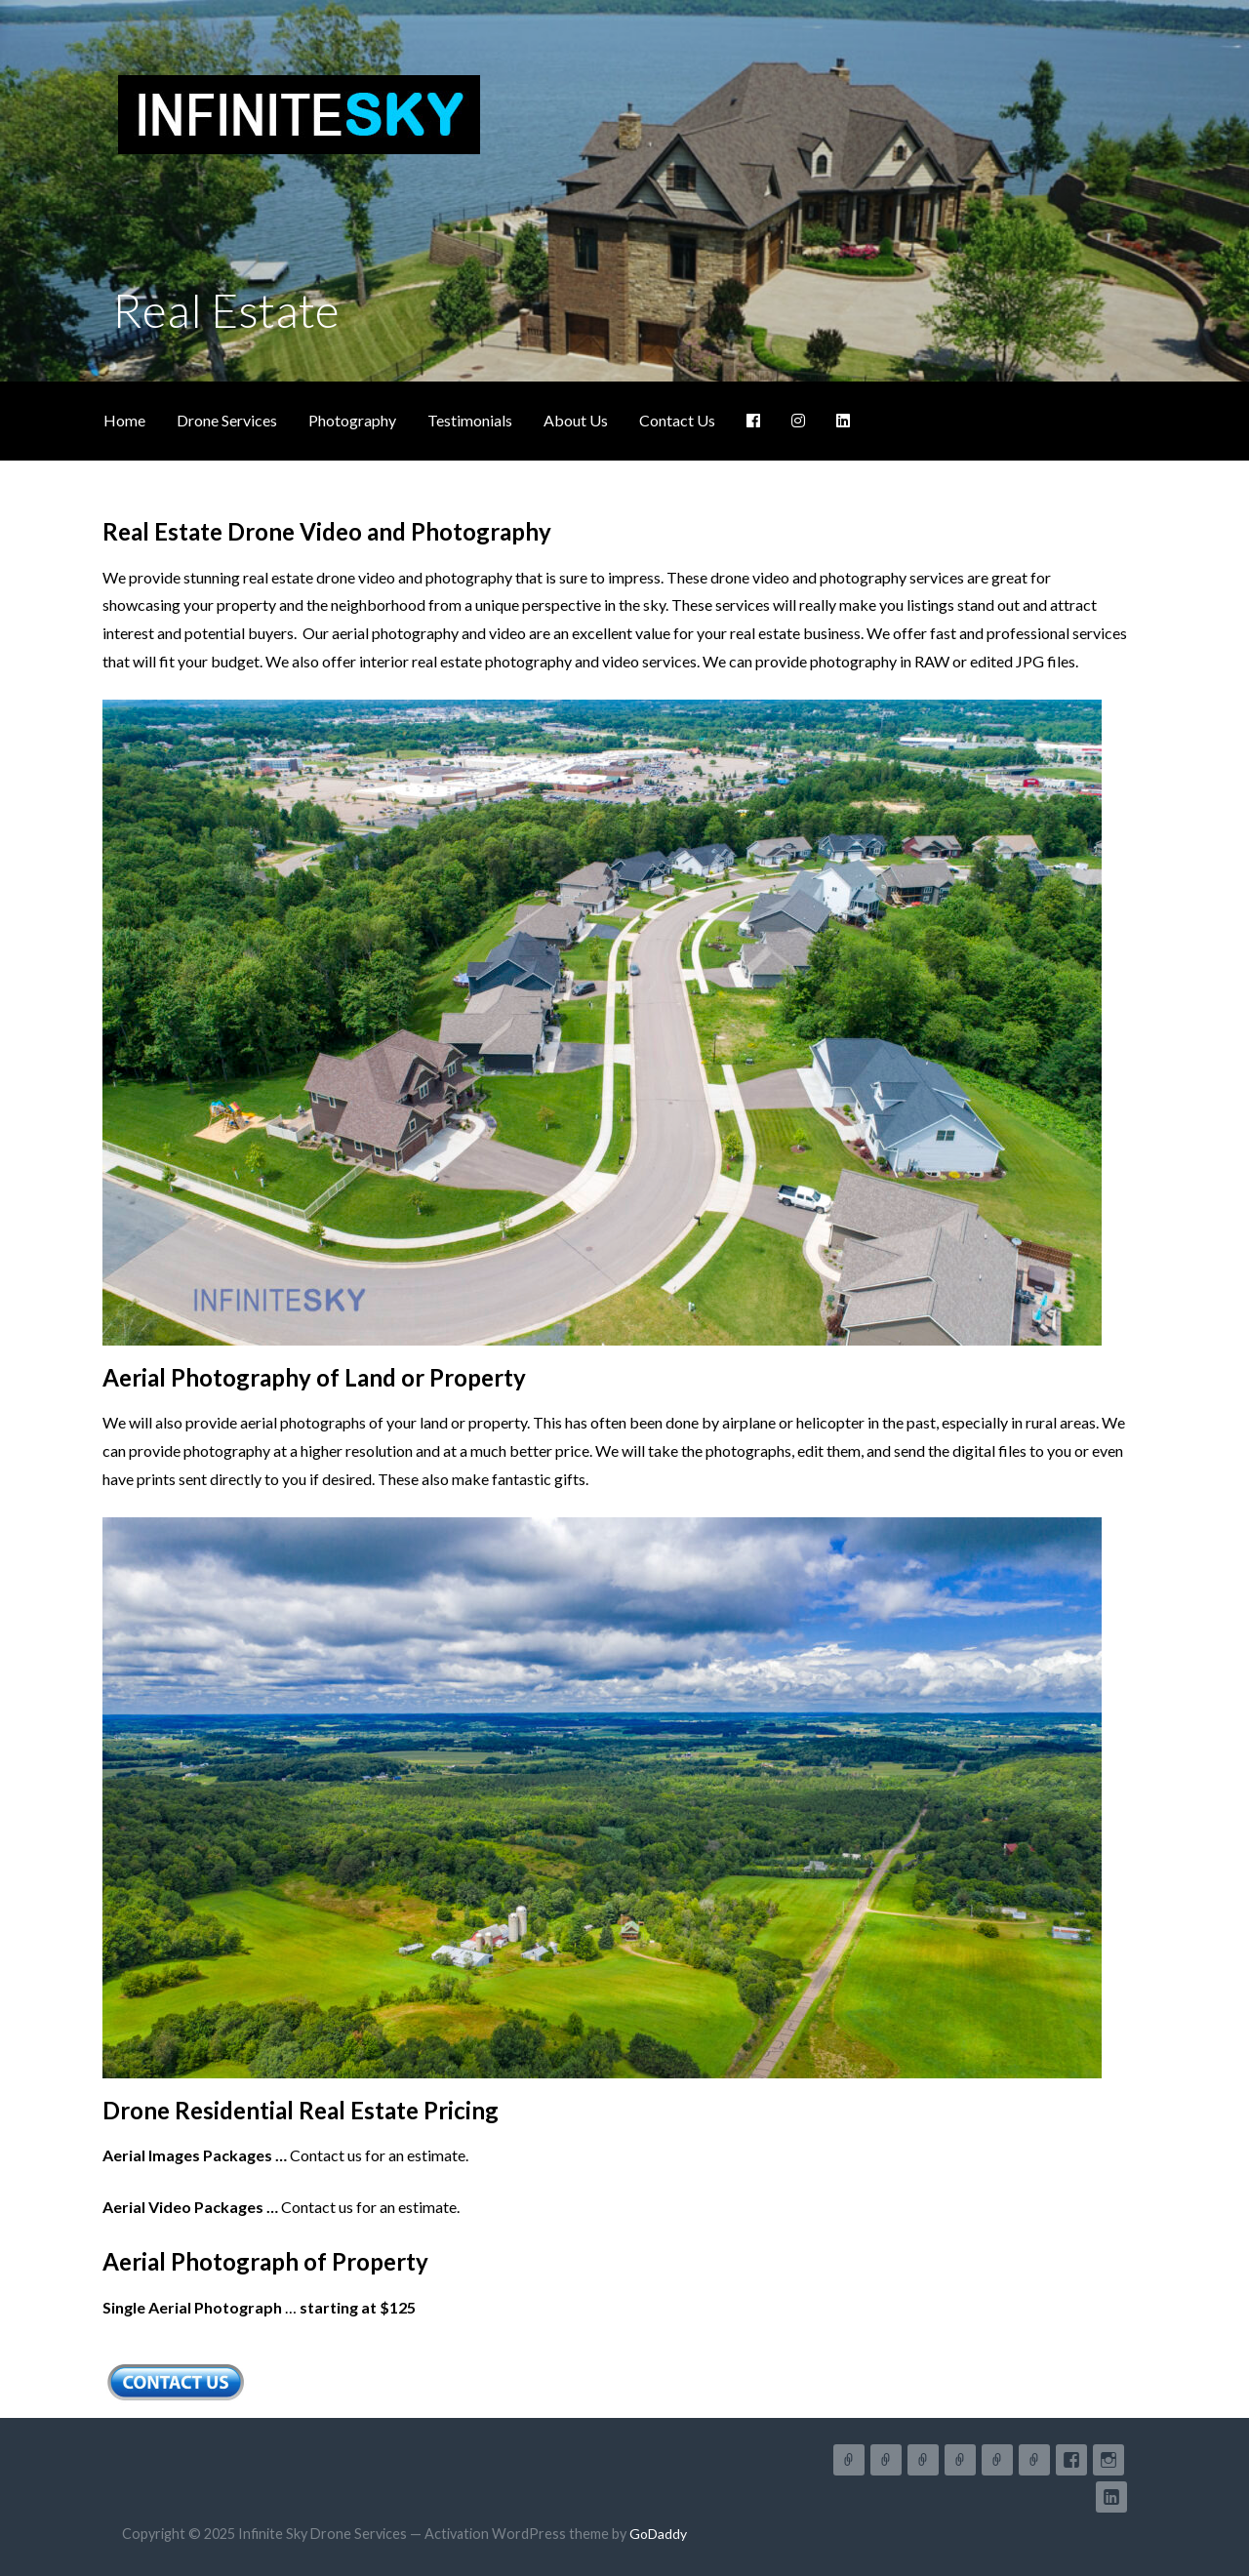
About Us (576, 420)
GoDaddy (658, 2533)
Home (124, 420)
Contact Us (677, 420)
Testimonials (469, 420)
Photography (352, 420)
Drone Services (227, 420)
